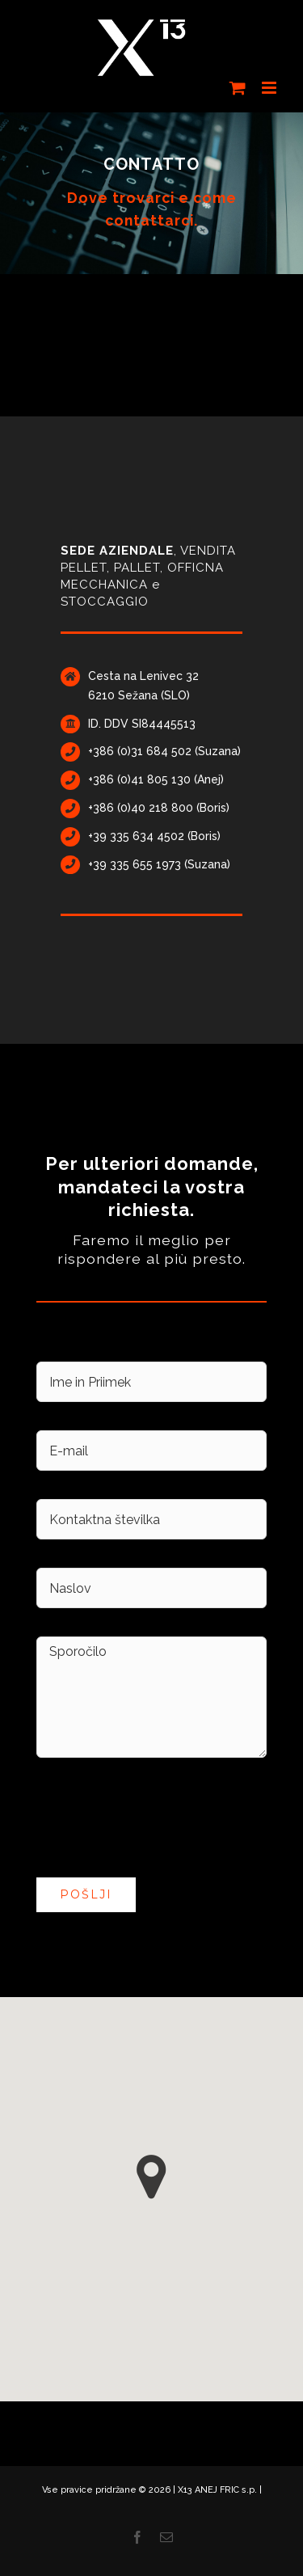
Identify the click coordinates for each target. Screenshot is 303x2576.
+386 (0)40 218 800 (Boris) (158, 807)
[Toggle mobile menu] (270, 87)
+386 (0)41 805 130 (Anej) (156, 779)
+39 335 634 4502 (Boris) (154, 836)
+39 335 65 (117, 864)
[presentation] (159, 1817)
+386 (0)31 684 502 (139, 751)
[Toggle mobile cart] (237, 87)
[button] (151, 2177)
